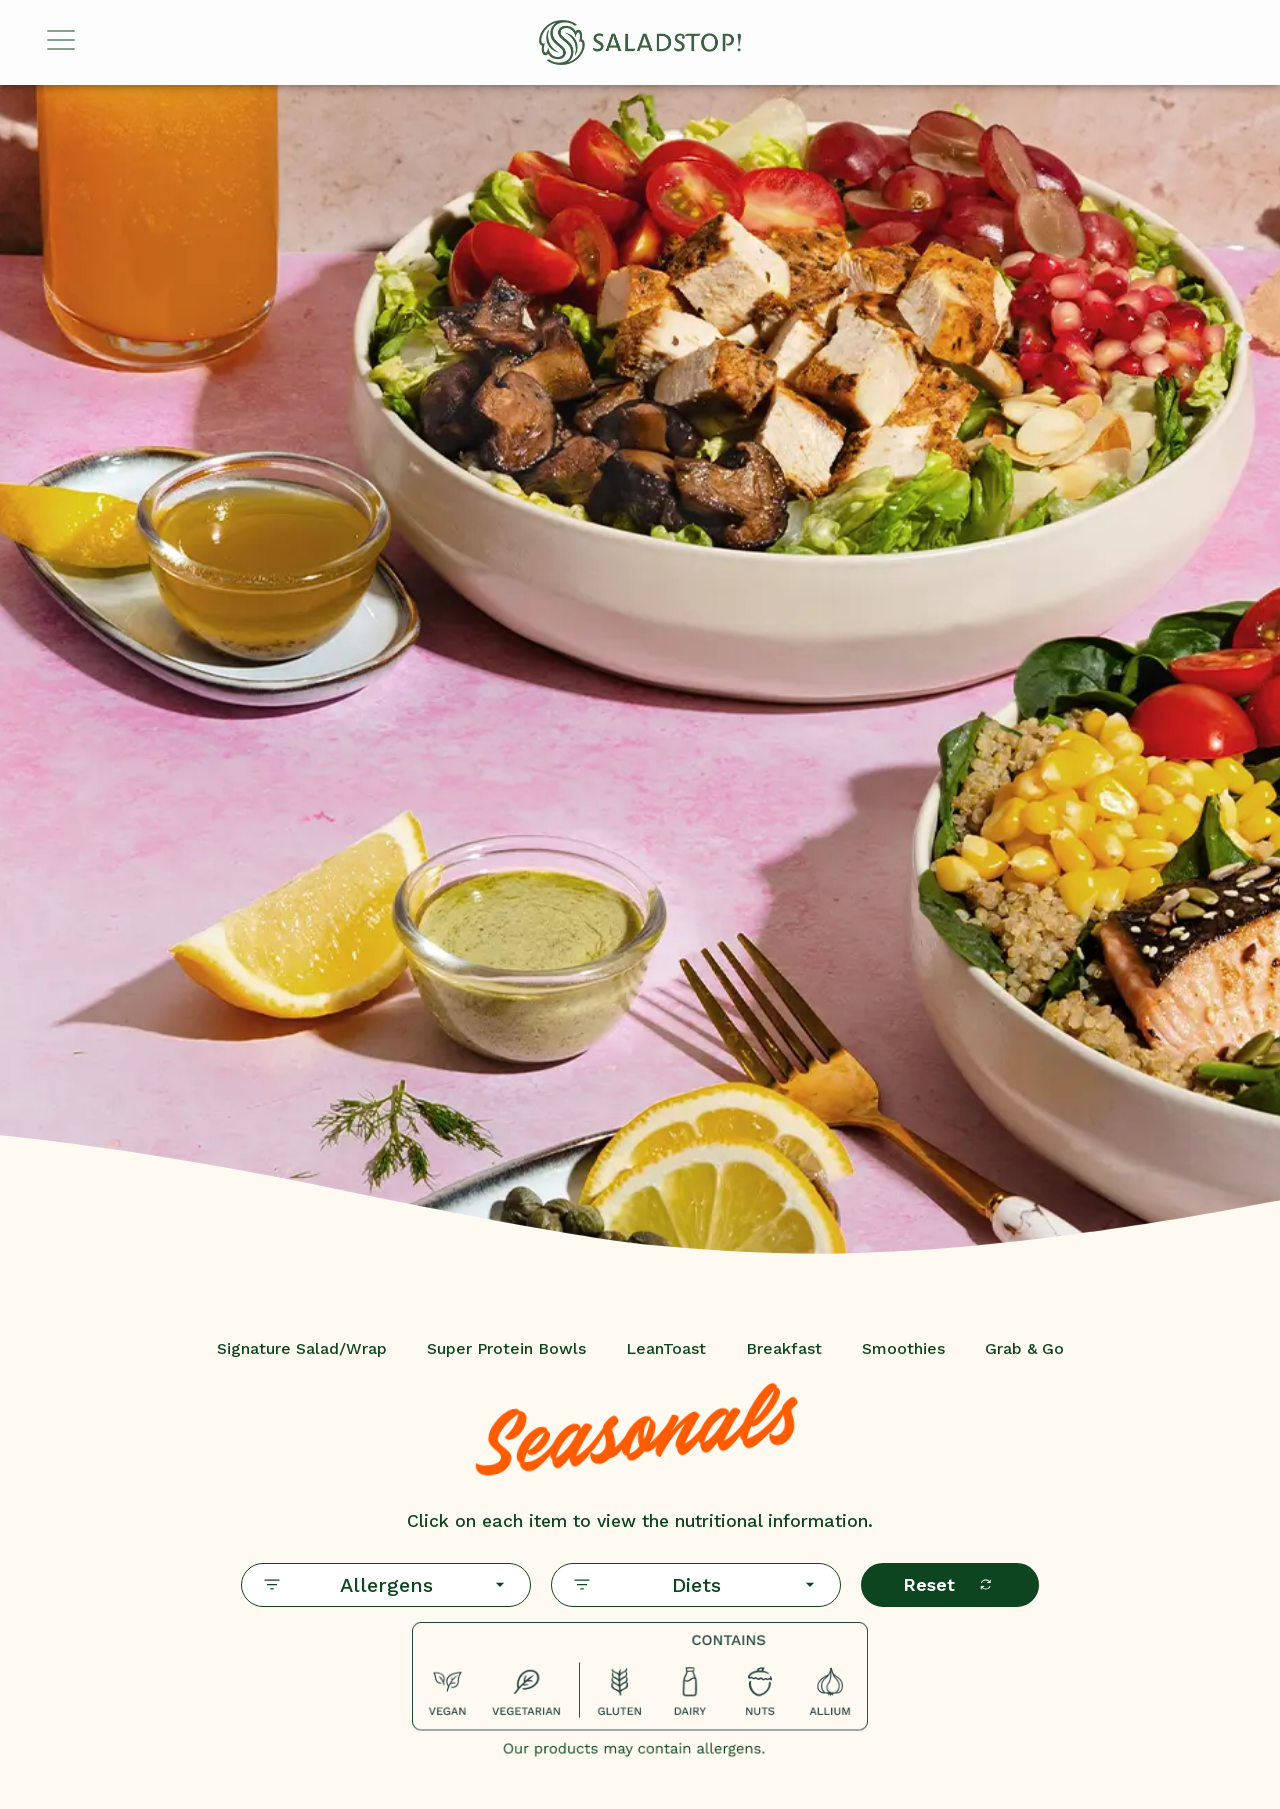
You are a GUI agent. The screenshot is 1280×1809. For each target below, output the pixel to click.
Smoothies (903, 1348)
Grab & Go (1024, 1348)
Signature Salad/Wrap (302, 1348)
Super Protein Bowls (506, 1348)
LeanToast (666, 1348)
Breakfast (784, 1348)
